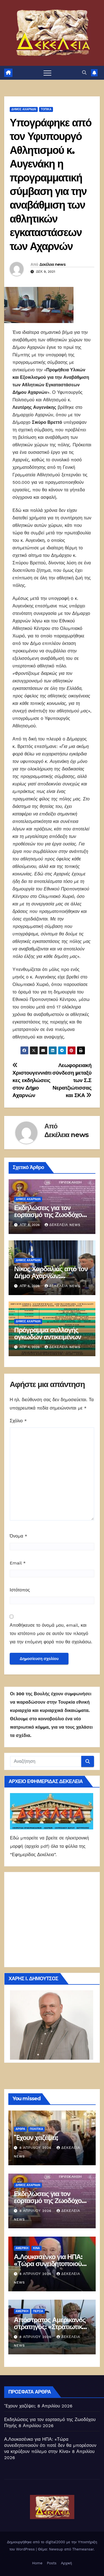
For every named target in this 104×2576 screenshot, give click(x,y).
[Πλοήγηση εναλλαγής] (47, 72)
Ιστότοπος (20, 1590)
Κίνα (36, 2248)
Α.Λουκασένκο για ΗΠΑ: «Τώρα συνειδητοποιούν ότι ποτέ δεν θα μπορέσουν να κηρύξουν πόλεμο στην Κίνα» (50, 2445)
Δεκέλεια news (52, 264)
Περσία (38, 2311)
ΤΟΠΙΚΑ (46, 109)
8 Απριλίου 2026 (36, 2148)
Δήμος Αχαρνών (23, 109)
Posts (52, 2563)
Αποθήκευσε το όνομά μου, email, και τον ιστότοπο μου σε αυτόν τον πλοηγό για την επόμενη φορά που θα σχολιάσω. (51, 1633)
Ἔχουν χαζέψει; (36, 2138)
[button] (84, 72)
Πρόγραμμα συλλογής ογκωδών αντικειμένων (47, 1333)
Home (37, 2563)
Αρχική (66, 2563)
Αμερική (22, 2248)
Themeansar (83, 2549)
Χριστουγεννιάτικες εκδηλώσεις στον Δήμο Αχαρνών (31, 1080)
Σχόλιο (18, 1420)
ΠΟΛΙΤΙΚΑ (36, 2129)
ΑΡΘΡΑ (20, 2129)
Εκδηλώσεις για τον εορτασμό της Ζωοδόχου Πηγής (49, 1215)
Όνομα (18, 1536)
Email (18, 1563)
